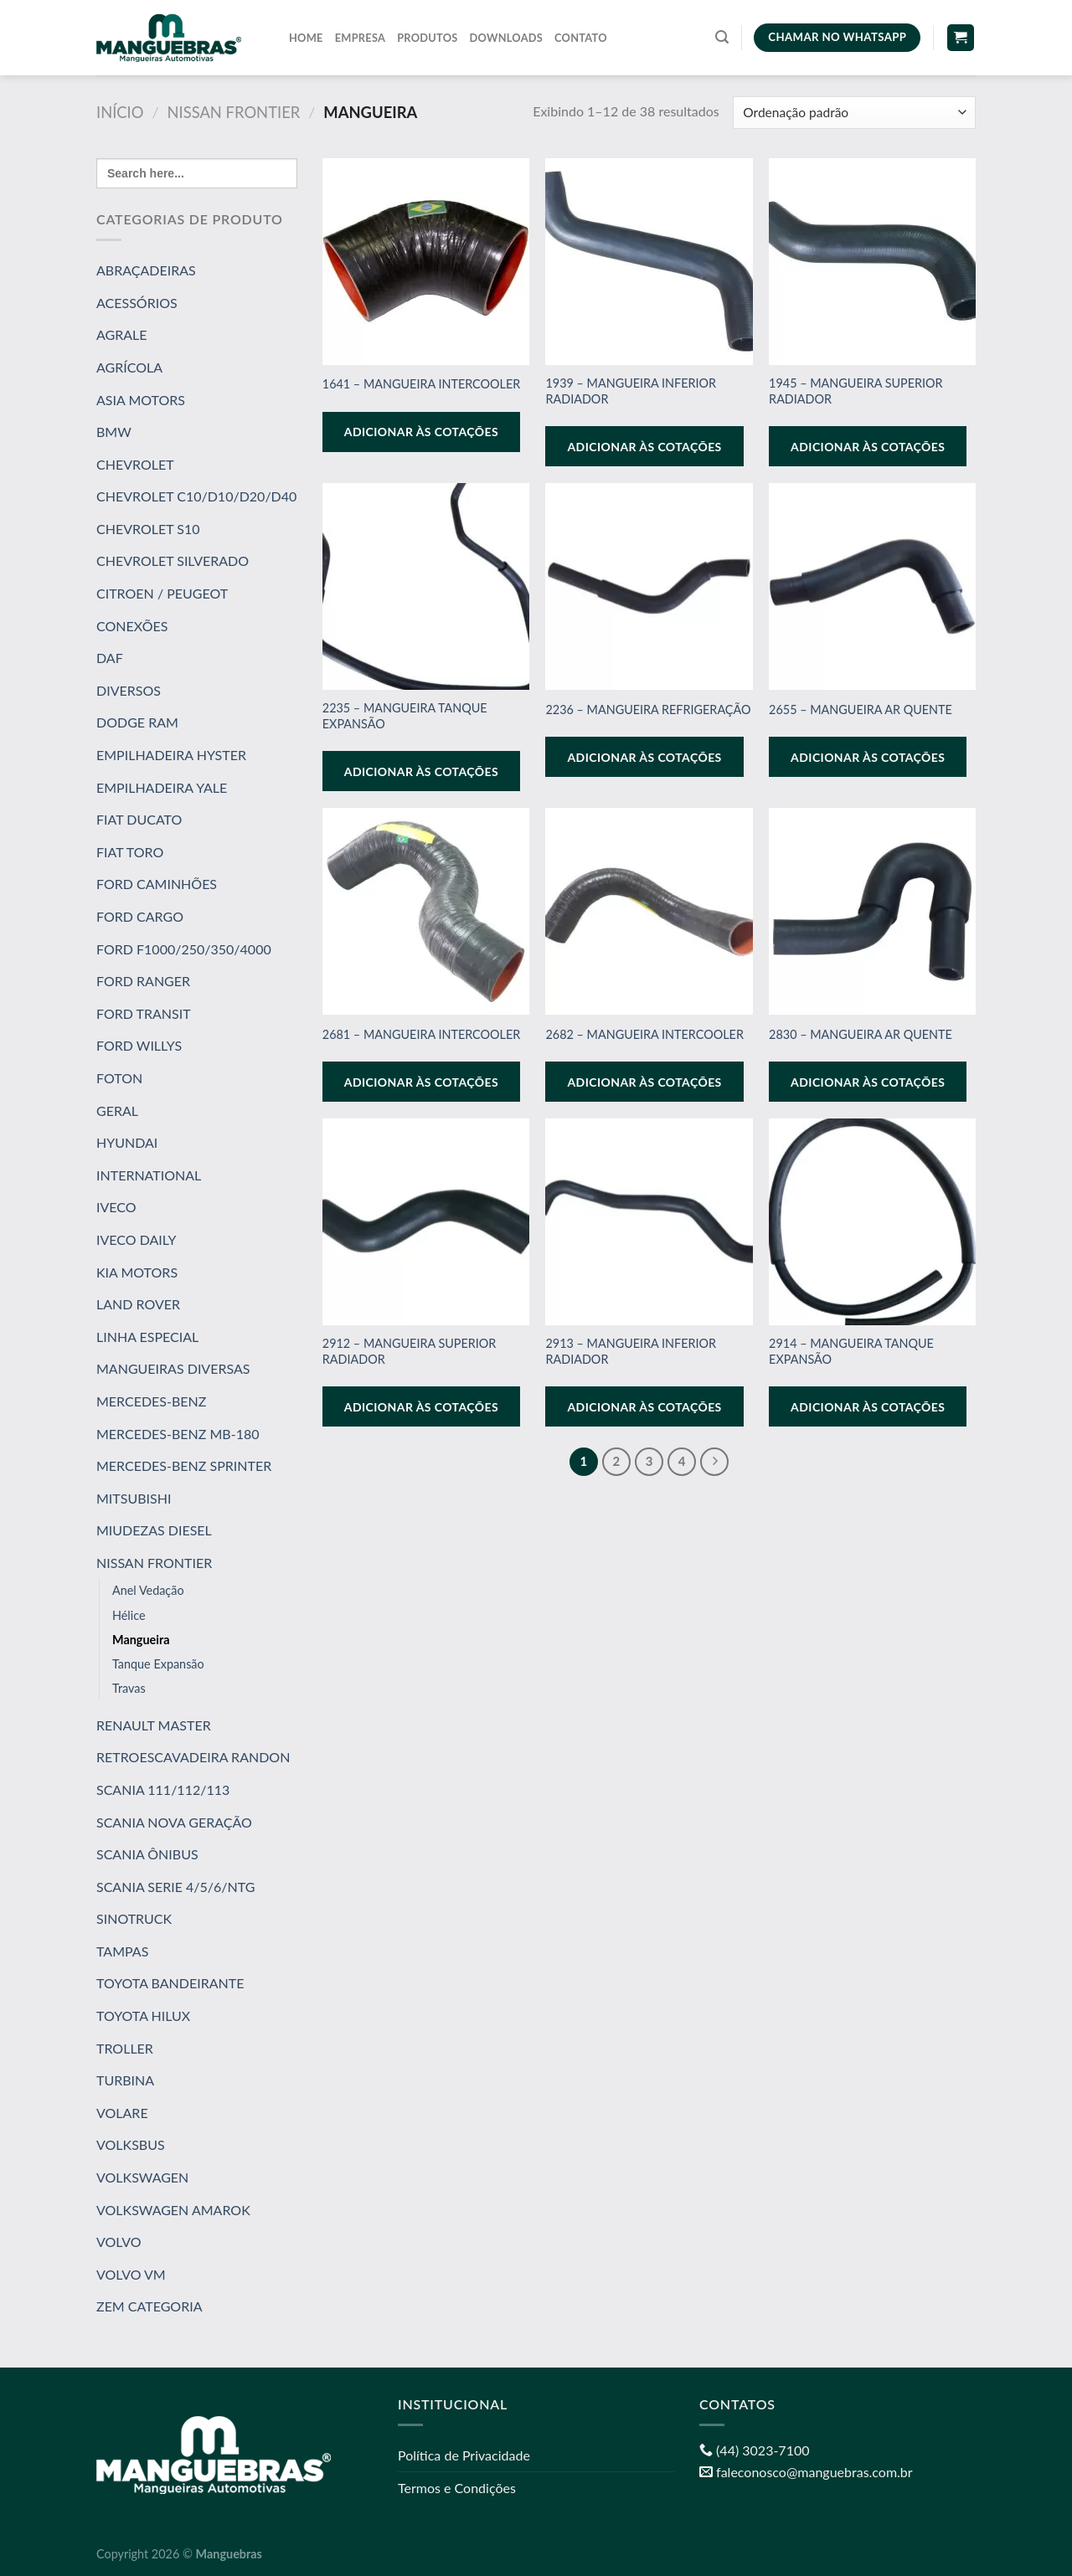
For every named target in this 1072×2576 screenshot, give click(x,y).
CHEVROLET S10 (147, 529)
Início (120, 112)
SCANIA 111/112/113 (162, 1789)
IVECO (116, 1207)
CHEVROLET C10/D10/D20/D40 (196, 496)
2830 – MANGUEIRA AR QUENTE (860, 1034)
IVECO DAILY (136, 1239)
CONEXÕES (132, 626)
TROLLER (124, 2048)
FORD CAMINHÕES (156, 884)
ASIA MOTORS (140, 399)
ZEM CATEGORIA (149, 2306)
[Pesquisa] (722, 37)
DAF (109, 658)
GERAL (117, 1110)
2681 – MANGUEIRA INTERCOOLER (421, 1034)
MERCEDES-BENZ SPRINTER (183, 1465)
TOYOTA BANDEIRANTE (170, 1983)
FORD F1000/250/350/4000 (183, 949)
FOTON (119, 1078)
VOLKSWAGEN (142, 2177)
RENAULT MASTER (153, 1725)
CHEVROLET (135, 464)
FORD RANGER (143, 981)
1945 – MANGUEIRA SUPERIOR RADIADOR (856, 391)
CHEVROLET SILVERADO (172, 560)
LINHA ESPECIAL (147, 1337)
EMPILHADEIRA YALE (161, 787)
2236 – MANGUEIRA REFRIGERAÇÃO (647, 709)
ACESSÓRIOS (137, 303)
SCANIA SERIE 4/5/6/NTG (175, 1887)
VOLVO (118, 2242)
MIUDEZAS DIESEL (154, 1530)
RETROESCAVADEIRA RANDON (193, 1757)
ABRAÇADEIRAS (146, 270)
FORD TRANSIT (143, 1013)
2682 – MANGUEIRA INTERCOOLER (644, 1034)
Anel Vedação (148, 1590)
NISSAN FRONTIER (234, 112)
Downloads (507, 37)
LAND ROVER (138, 1304)
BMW (113, 432)
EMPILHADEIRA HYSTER (171, 755)
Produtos (427, 37)
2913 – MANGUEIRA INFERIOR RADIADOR (630, 1351)
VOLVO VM (131, 2274)
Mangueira (140, 1639)
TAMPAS (122, 1951)
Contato (580, 37)
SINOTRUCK (134, 1918)
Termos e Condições (457, 2488)
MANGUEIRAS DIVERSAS (173, 1368)
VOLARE (122, 2113)
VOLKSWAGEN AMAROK (173, 2210)
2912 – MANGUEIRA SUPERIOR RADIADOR (409, 1351)
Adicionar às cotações (421, 431)
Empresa (360, 37)
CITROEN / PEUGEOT (162, 593)
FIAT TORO (129, 852)
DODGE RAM (137, 722)
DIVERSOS (128, 690)
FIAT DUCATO (139, 819)
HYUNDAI (126, 1142)
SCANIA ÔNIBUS (147, 1854)
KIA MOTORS (137, 1271)
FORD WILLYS (139, 1045)
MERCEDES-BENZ (151, 1401)
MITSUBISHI (133, 1498)
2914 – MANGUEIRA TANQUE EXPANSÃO (851, 1351)
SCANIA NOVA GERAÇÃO (174, 1821)
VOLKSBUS (130, 2144)
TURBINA (125, 2080)
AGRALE (121, 334)
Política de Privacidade (464, 2455)
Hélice (129, 1614)
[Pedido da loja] (854, 112)
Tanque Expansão (158, 1664)
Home (306, 37)
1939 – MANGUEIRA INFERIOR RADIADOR (630, 391)
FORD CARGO (139, 916)
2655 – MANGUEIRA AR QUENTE (860, 709)
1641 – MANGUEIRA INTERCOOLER (421, 384)
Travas (129, 1688)
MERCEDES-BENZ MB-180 (177, 1433)
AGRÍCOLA (129, 367)
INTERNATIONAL (148, 1175)
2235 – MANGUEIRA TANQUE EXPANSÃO (404, 716)
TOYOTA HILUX (143, 2015)
